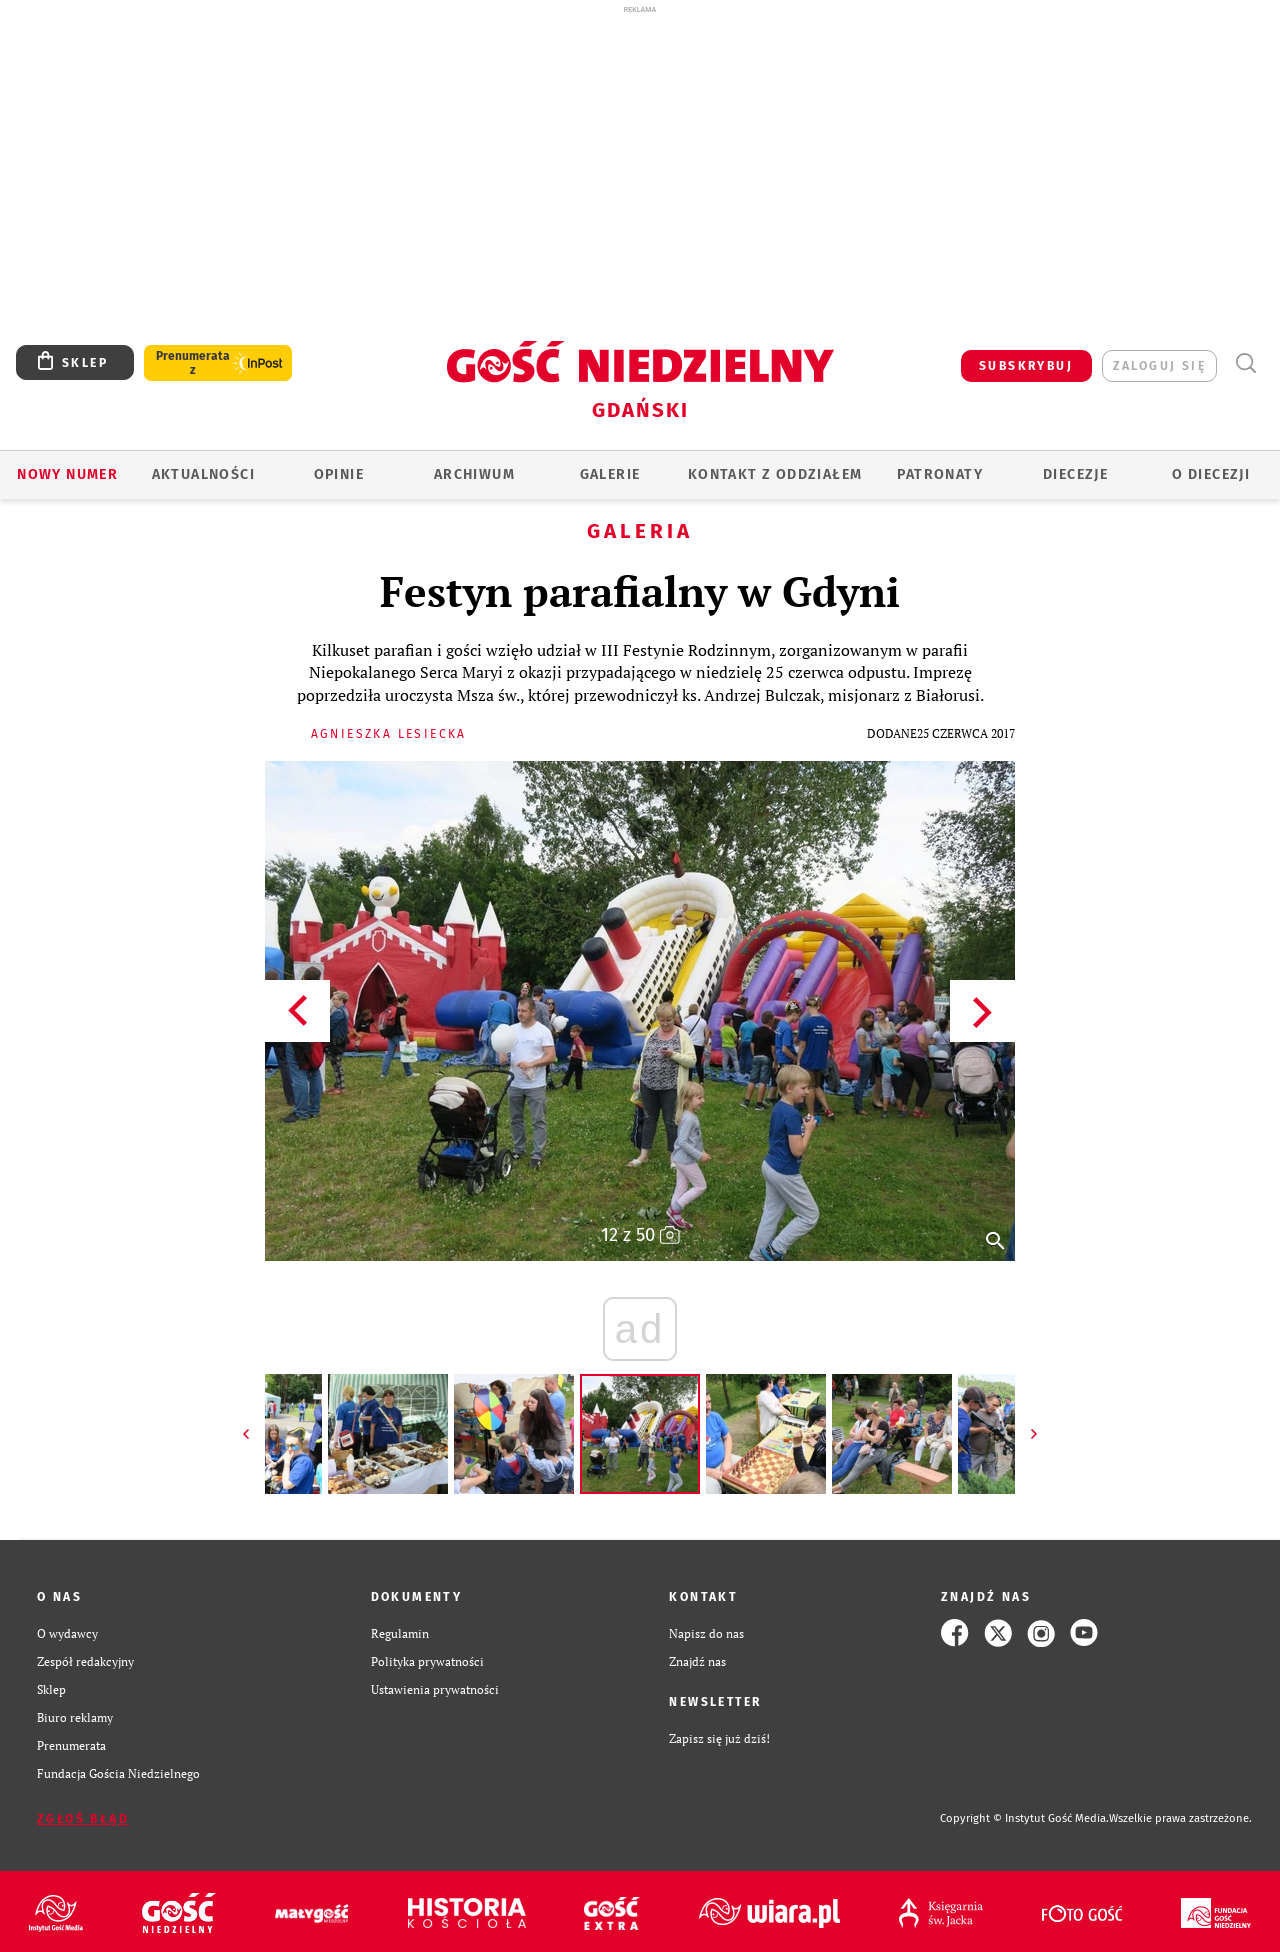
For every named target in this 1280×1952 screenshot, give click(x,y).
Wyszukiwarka (1245, 363)
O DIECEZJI (1211, 474)
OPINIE (339, 474)
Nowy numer (67, 474)
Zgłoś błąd (83, 1819)
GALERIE (610, 474)
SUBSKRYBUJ (1026, 366)
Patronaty (940, 474)
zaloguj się (1159, 366)
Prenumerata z (193, 363)
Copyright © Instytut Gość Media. (1024, 1818)
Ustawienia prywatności (435, 1689)
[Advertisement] (640, 168)
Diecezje (1075, 474)
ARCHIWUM (474, 474)
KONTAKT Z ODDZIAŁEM (775, 474)
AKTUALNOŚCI (203, 474)
